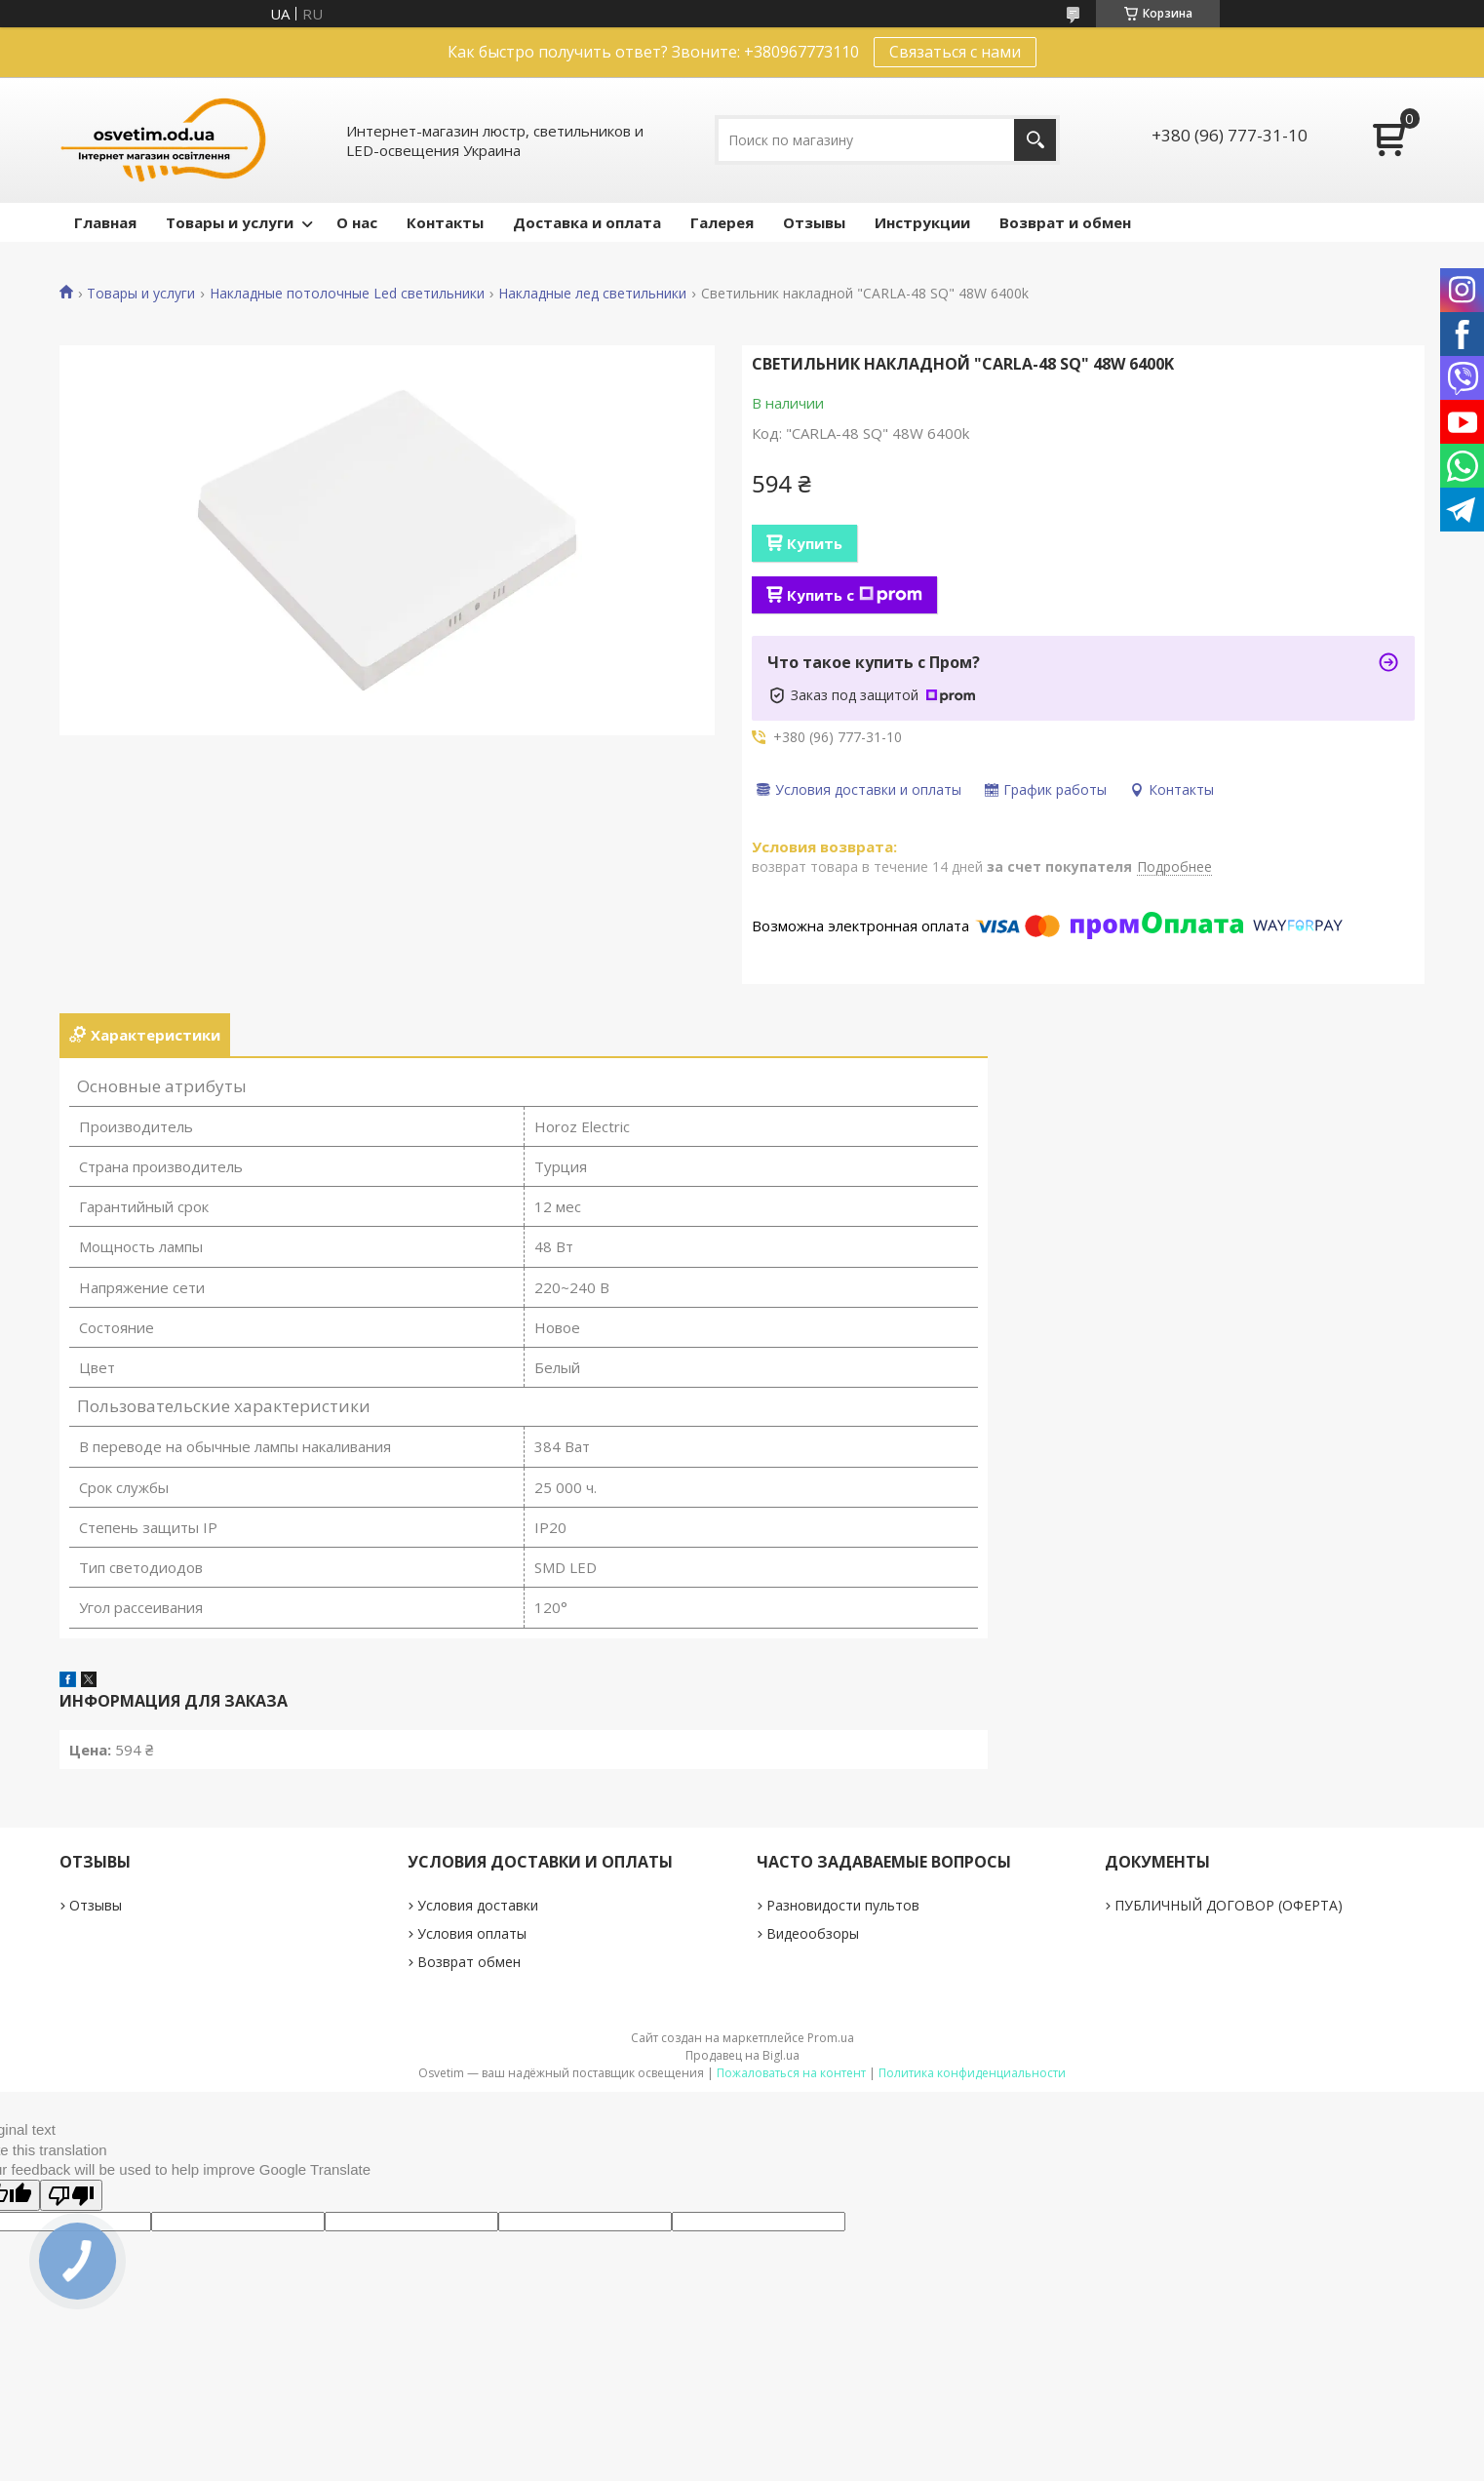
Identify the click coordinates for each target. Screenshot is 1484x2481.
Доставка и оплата (587, 222)
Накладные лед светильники (592, 293)
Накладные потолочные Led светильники (347, 293)
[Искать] (1035, 140)
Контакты (445, 222)
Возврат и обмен (1065, 222)
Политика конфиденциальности (972, 2073)
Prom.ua (830, 2037)
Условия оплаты (472, 1933)
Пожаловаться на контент (791, 2073)
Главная (105, 222)
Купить (814, 543)
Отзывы (814, 222)
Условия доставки (477, 1905)
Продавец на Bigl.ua (742, 2055)
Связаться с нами (955, 51)
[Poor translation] (71, 2195)
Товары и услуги (229, 222)
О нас (356, 222)
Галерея (722, 222)
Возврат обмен (469, 1961)
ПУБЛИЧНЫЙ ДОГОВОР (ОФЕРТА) (1228, 1905)
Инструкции (922, 222)
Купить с (854, 595)
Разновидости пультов (842, 1905)
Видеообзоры (812, 1933)
